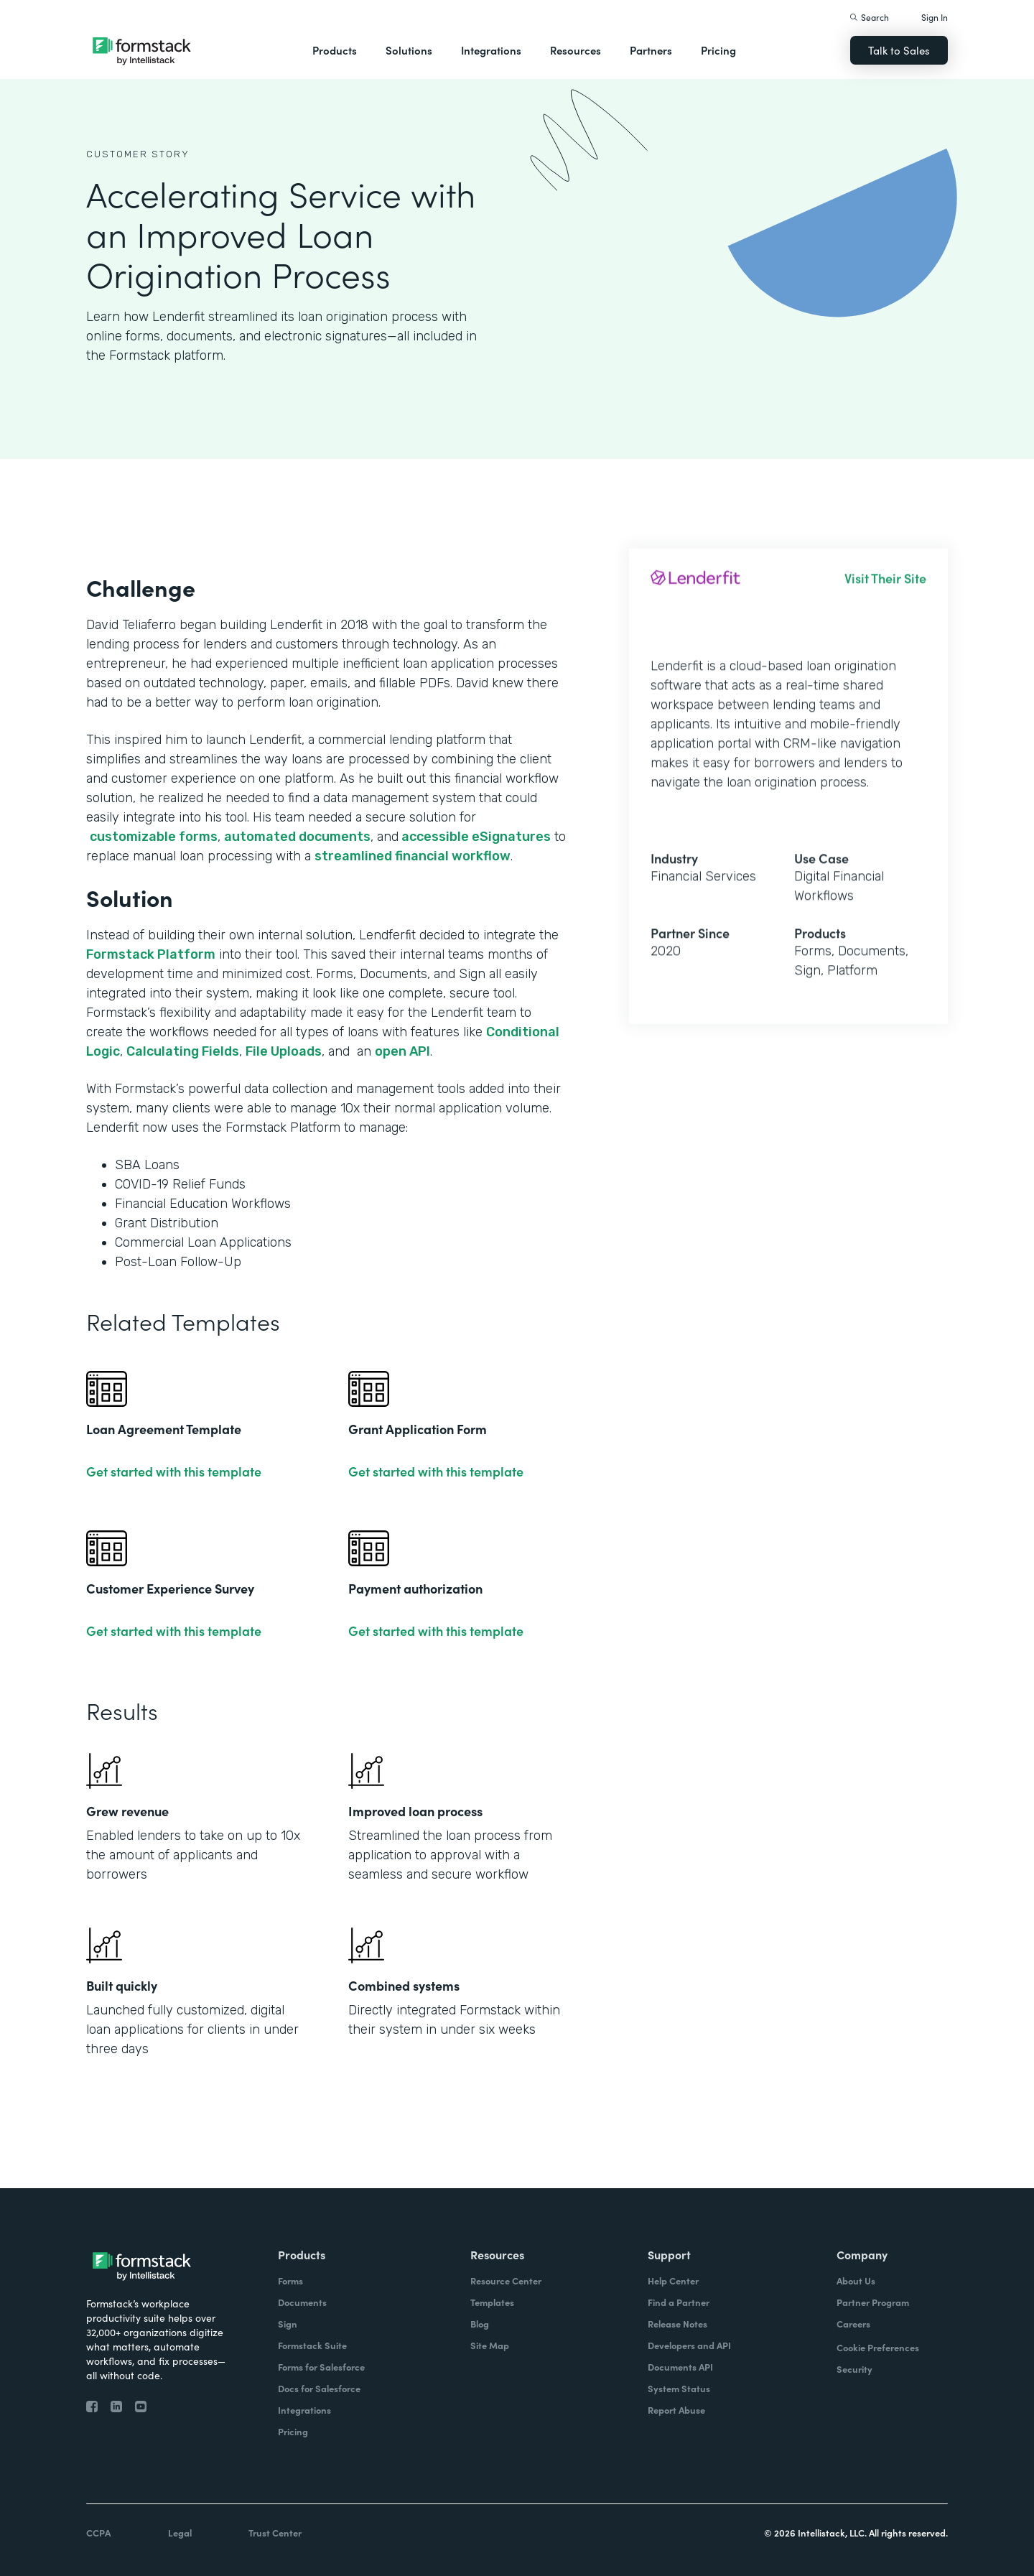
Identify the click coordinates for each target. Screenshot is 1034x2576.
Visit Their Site (885, 591)
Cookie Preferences (878, 2347)
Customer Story (138, 154)
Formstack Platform (150, 954)
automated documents (297, 837)
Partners (651, 49)
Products (334, 49)
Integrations (491, 49)
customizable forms (154, 837)
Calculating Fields (182, 1051)
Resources (575, 49)
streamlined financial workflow (413, 856)
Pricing (718, 49)
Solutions (409, 49)
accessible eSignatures (475, 837)
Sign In (934, 17)
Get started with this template (173, 1471)
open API (402, 1051)
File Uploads (284, 1051)
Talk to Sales (899, 49)
